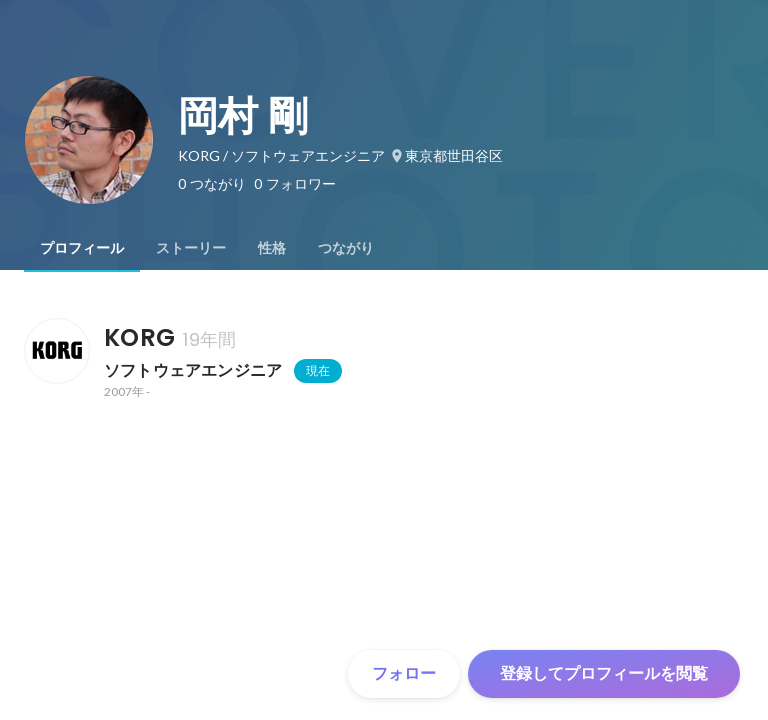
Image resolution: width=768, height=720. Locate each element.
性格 (272, 248)
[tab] (82, 248)
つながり (346, 248)
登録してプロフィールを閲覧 (604, 673)
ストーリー (191, 248)
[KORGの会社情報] (56, 351)
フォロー (404, 673)
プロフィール (82, 248)
